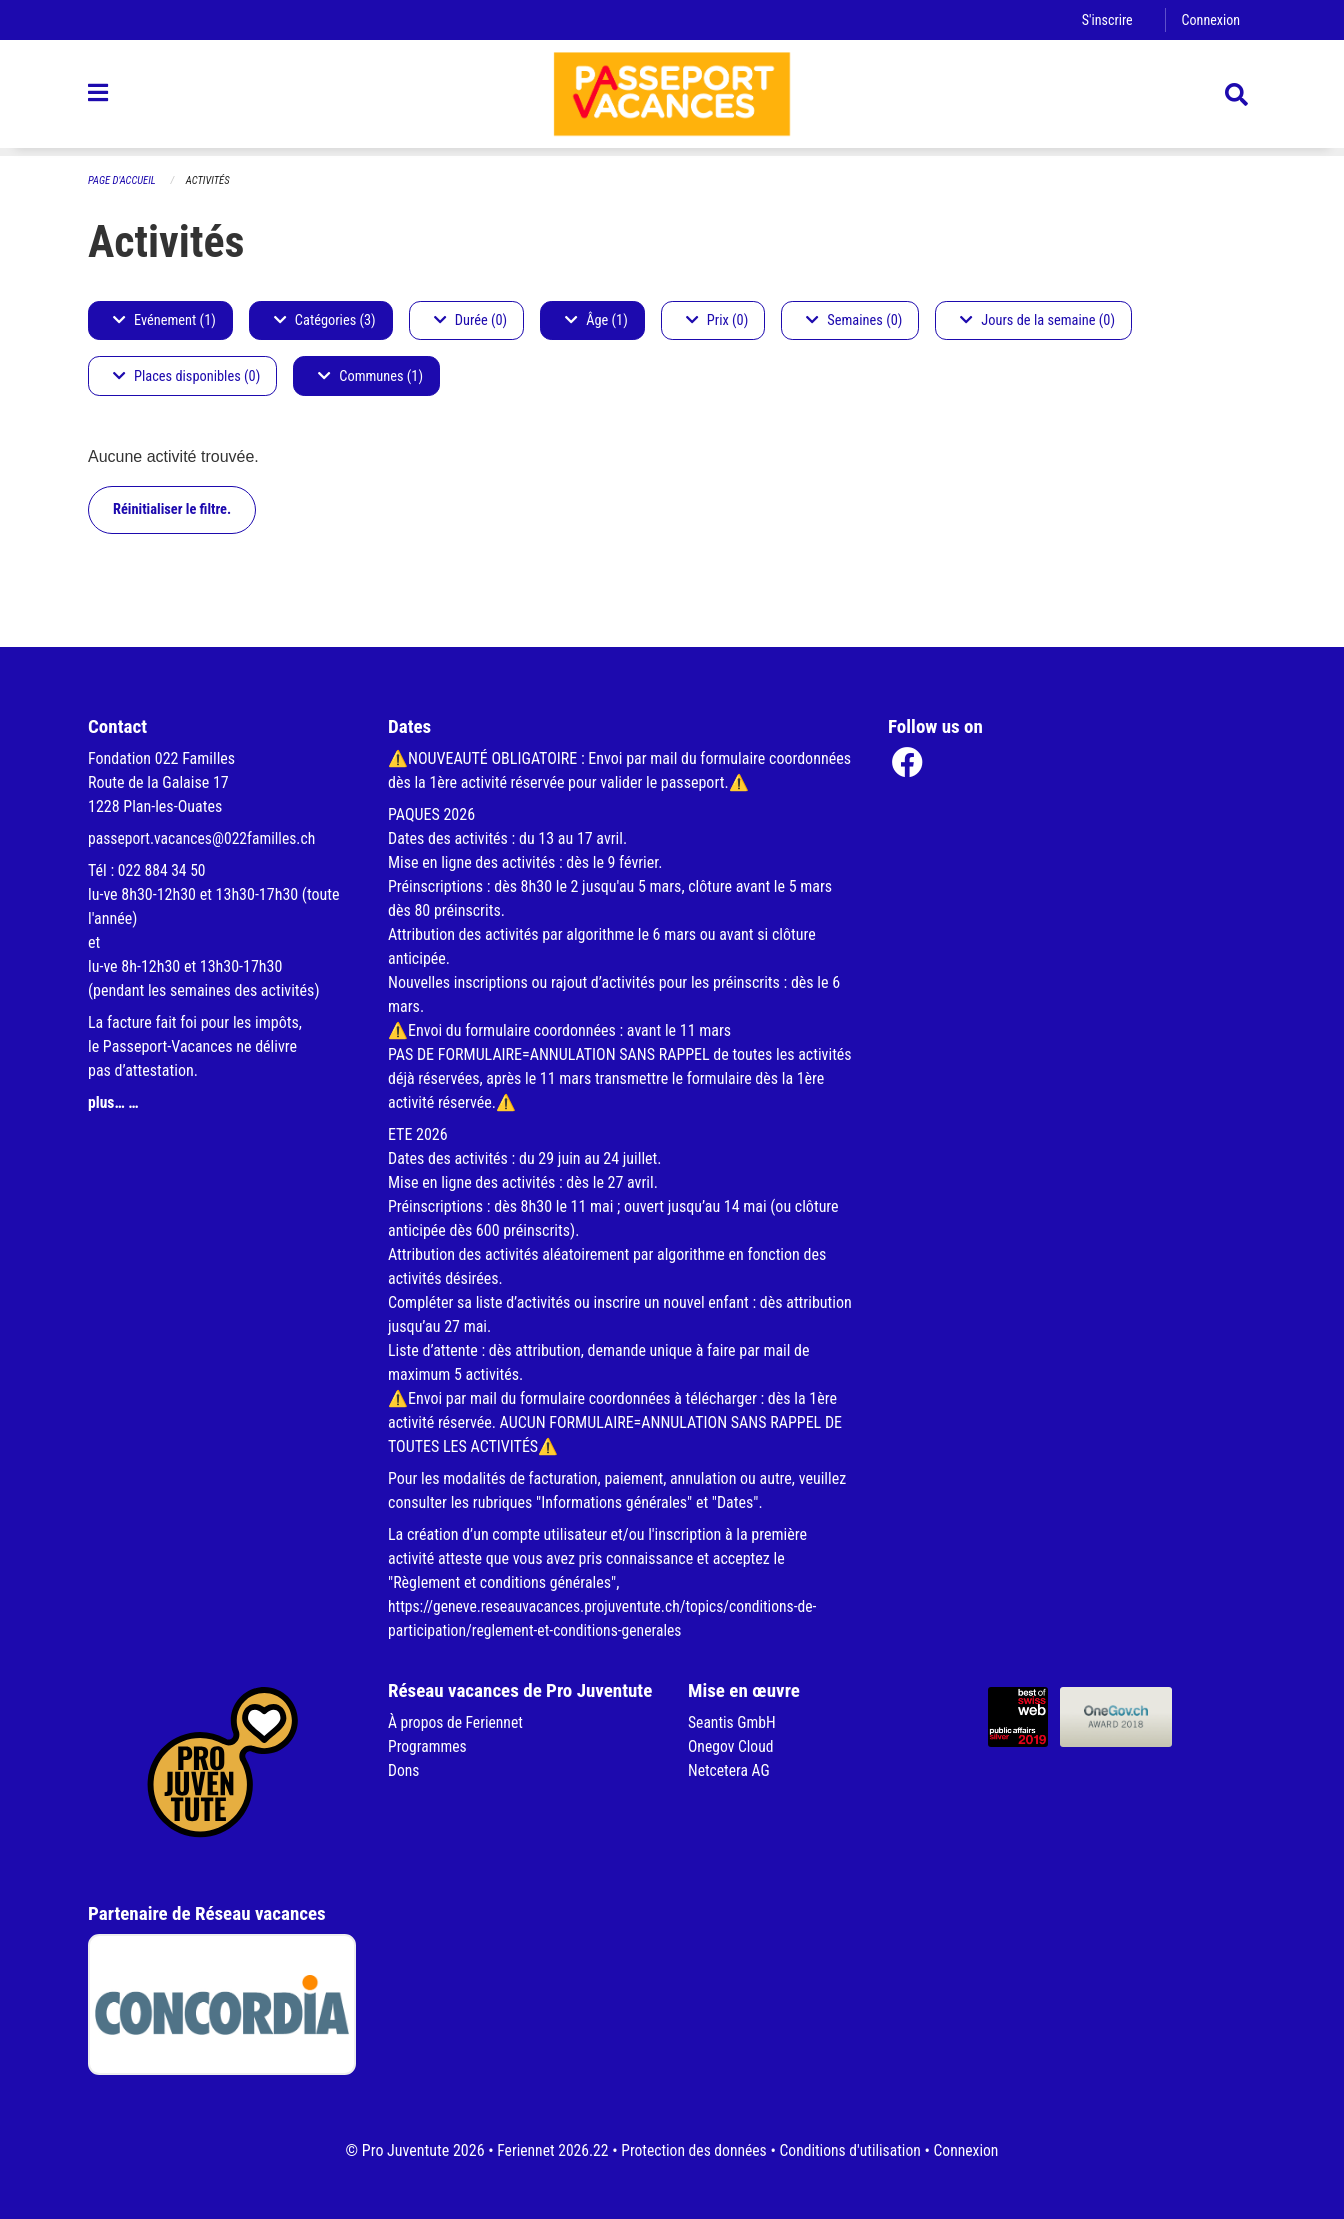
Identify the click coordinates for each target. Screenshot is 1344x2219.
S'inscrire (1105, 19)
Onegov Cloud (732, 1746)
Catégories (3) (325, 320)
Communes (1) (370, 376)
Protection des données (692, 2150)
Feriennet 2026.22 (548, 2150)
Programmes (428, 1746)
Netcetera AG (730, 1770)
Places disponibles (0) (186, 376)
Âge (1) (596, 320)
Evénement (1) (164, 320)
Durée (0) (470, 320)
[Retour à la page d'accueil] (672, 98)
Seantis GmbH (733, 1722)
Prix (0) (717, 320)
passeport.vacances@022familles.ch (204, 838)
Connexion (1210, 19)
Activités (210, 180)
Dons (404, 1770)
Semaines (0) (854, 320)
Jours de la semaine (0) (1037, 320)
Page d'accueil (123, 180)
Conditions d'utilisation (852, 2150)
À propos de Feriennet (457, 1722)
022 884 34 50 (163, 870)
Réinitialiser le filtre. (172, 509)
